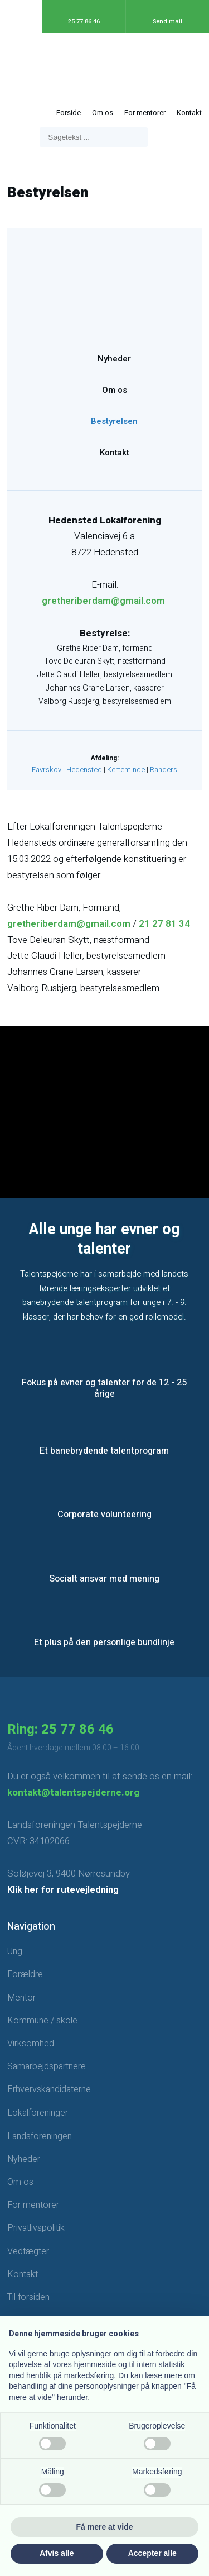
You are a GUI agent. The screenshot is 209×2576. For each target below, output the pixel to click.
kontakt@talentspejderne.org (73, 1792)
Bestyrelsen (114, 421)
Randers (163, 769)
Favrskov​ (46, 769)
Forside (68, 112)
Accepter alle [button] (152, 2553)
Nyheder (114, 359)
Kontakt (189, 112)
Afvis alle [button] (57, 2553)
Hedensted (84, 769)
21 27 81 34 (164, 924)
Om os (102, 112)
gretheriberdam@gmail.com (103, 601)
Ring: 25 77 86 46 (60, 1729)
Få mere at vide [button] (104, 2526)
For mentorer (145, 112)
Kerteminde (126, 769)
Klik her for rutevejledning (63, 1890)
